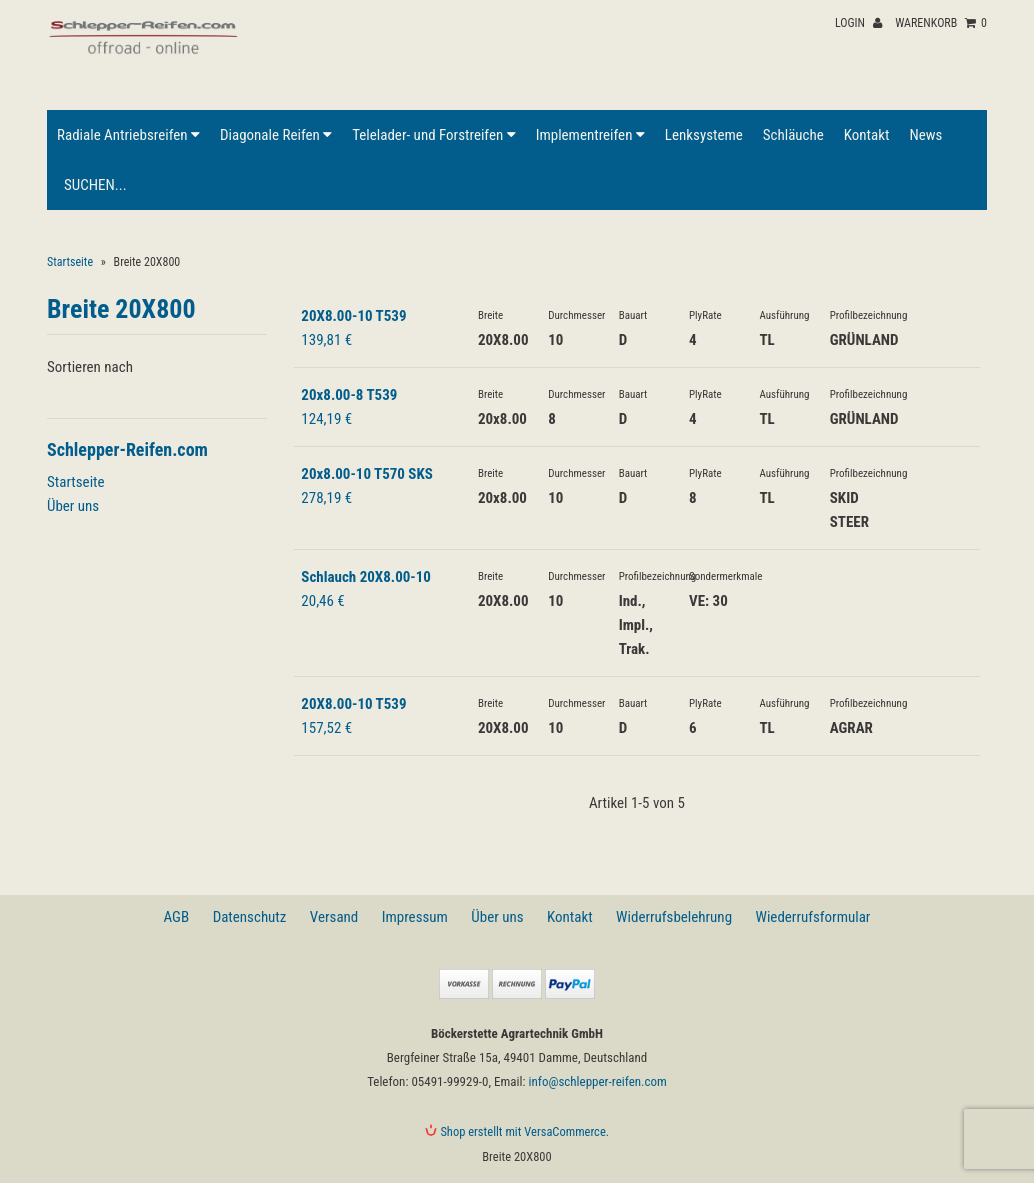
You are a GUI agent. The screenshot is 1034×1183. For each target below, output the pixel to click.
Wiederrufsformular (812, 917)
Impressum (415, 917)
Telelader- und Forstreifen (433, 135)
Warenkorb (941, 23)
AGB (177, 917)
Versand (334, 917)
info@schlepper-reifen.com (597, 1081)
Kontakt (867, 135)
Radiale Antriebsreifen (128, 135)
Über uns (73, 506)
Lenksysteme (704, 135)
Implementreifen (590, 135)
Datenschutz (250, 917)
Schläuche (793, 135)
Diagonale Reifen (276, 135)
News (925, 135)
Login (858, 23)
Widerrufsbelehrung (674, 917)
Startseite (70, 262)
